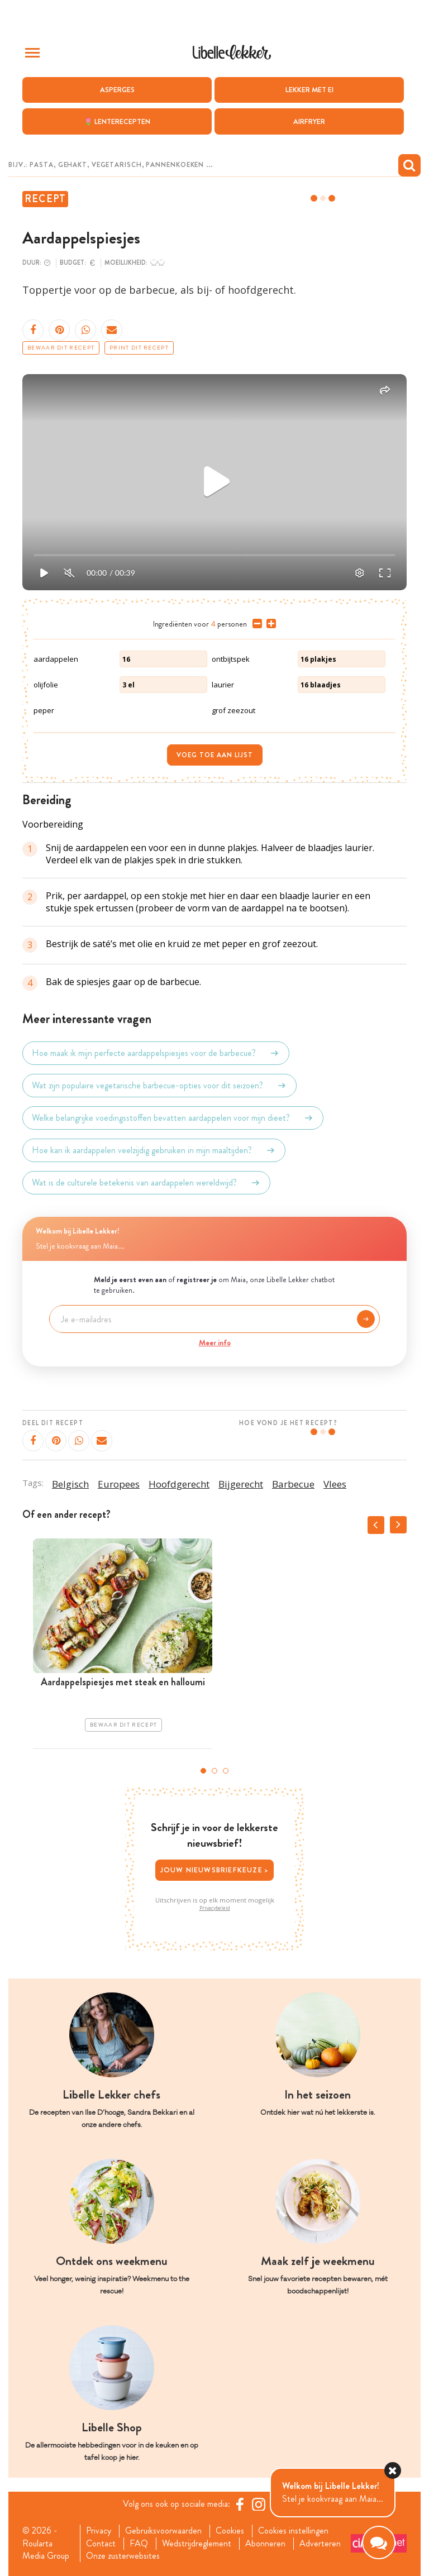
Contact (101, 2543)
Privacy (98, 2531)
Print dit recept (139, 348)
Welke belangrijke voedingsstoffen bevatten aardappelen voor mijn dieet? (173, 1118)
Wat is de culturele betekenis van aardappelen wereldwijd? (146, 1182)
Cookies (230, 2531)
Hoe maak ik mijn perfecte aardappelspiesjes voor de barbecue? (156, 1053)
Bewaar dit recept (60, 348)
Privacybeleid (214, 1908)
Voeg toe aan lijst (215, 755)
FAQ (139, 2543)
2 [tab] (214, 1771)
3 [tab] (225, 1771)
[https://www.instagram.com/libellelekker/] (258, 2504)
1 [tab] (203, 1771)
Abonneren (265, 2543)
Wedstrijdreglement (196, 2543)
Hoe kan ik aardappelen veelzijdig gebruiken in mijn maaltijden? (154, 1150)
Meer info (215, 1342)
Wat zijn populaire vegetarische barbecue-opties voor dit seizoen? (159, 1085)
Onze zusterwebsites (123, 2556)
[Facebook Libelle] (239, 2504)
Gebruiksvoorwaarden (163, 2531)
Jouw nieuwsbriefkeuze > (214, 1870)
